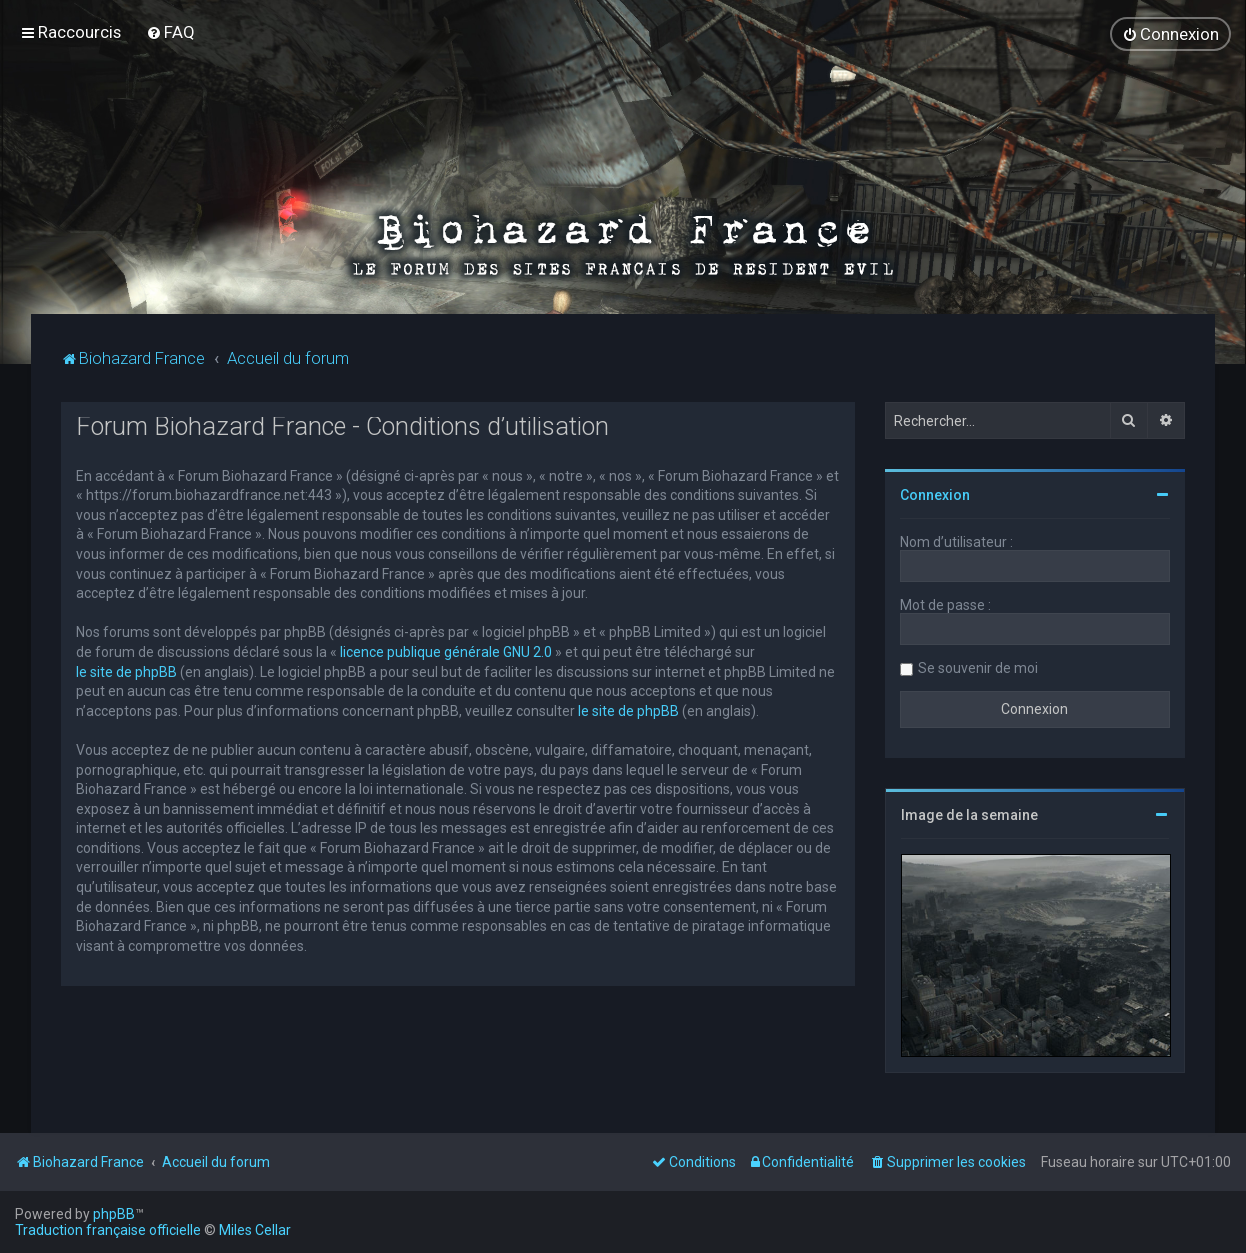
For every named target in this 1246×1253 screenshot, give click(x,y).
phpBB (114, 1214)
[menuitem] (170, 32)
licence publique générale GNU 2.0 (446, 651)
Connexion (935, 494)
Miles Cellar (255, 1230)
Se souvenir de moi (978, 667)
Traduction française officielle (108, 1230)
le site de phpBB (126, 670)
